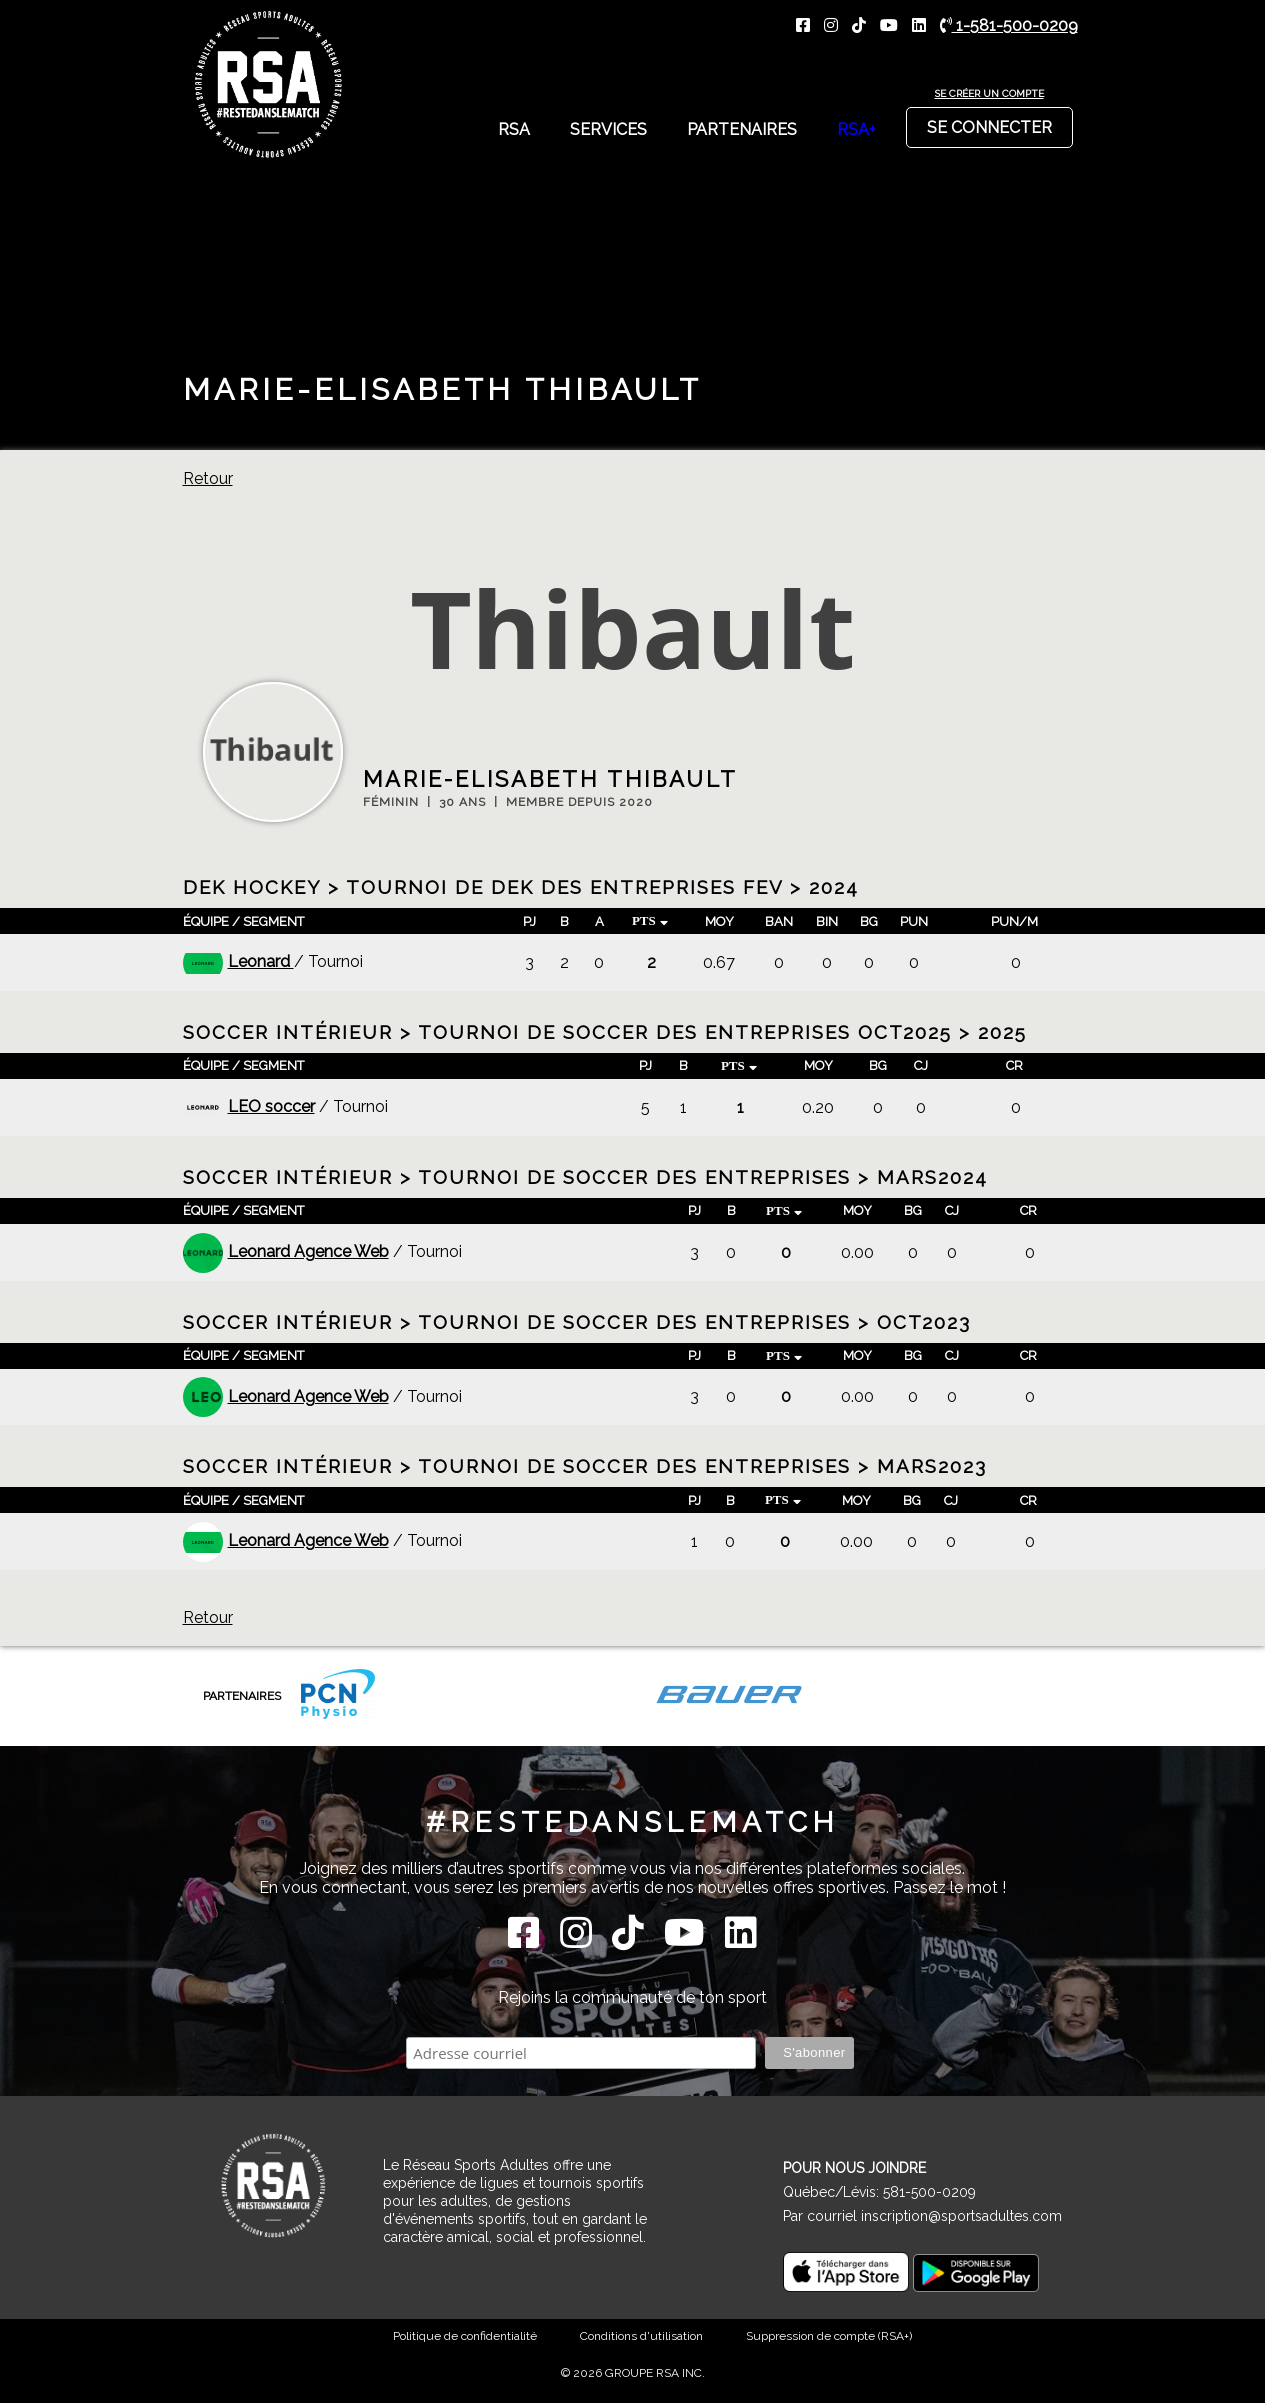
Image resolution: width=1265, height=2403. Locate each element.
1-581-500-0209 (1009, 25)
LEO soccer (249, 1106)
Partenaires (742, 129)
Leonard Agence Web (286, 1251)
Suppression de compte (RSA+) (829, 2336)
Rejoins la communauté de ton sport (632, 1997)
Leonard (238, 961)
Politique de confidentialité (465, 2336)
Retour (208, 478)
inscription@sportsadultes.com (961, 2216)
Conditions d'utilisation (641, 2336)
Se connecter (989, 122)
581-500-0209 (929, 2192)
